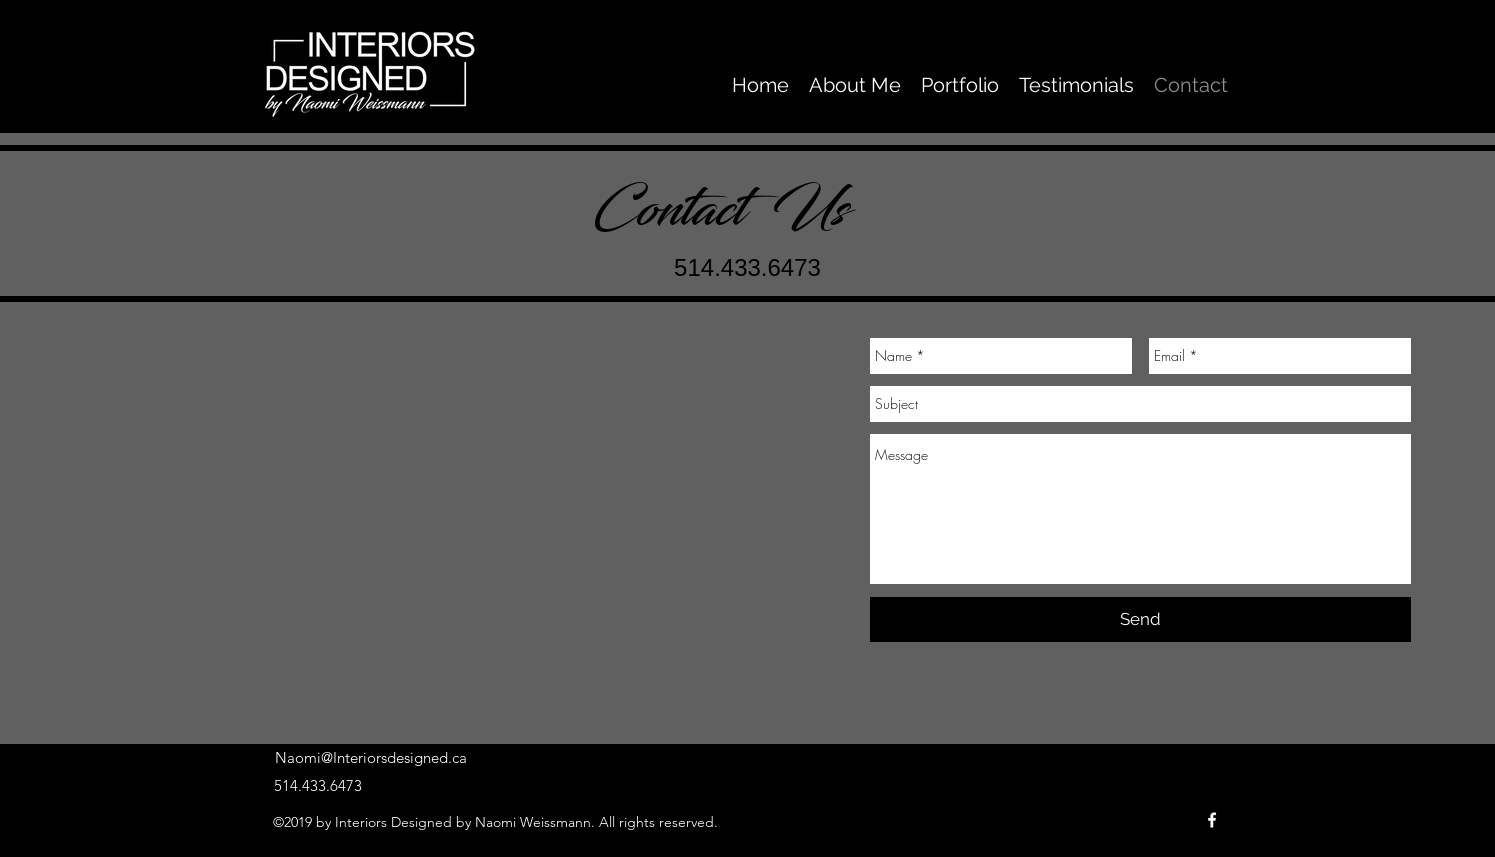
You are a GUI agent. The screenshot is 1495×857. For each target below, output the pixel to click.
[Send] (1140, 619)
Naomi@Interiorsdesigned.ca (371, 757)
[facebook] (1212, 820)
